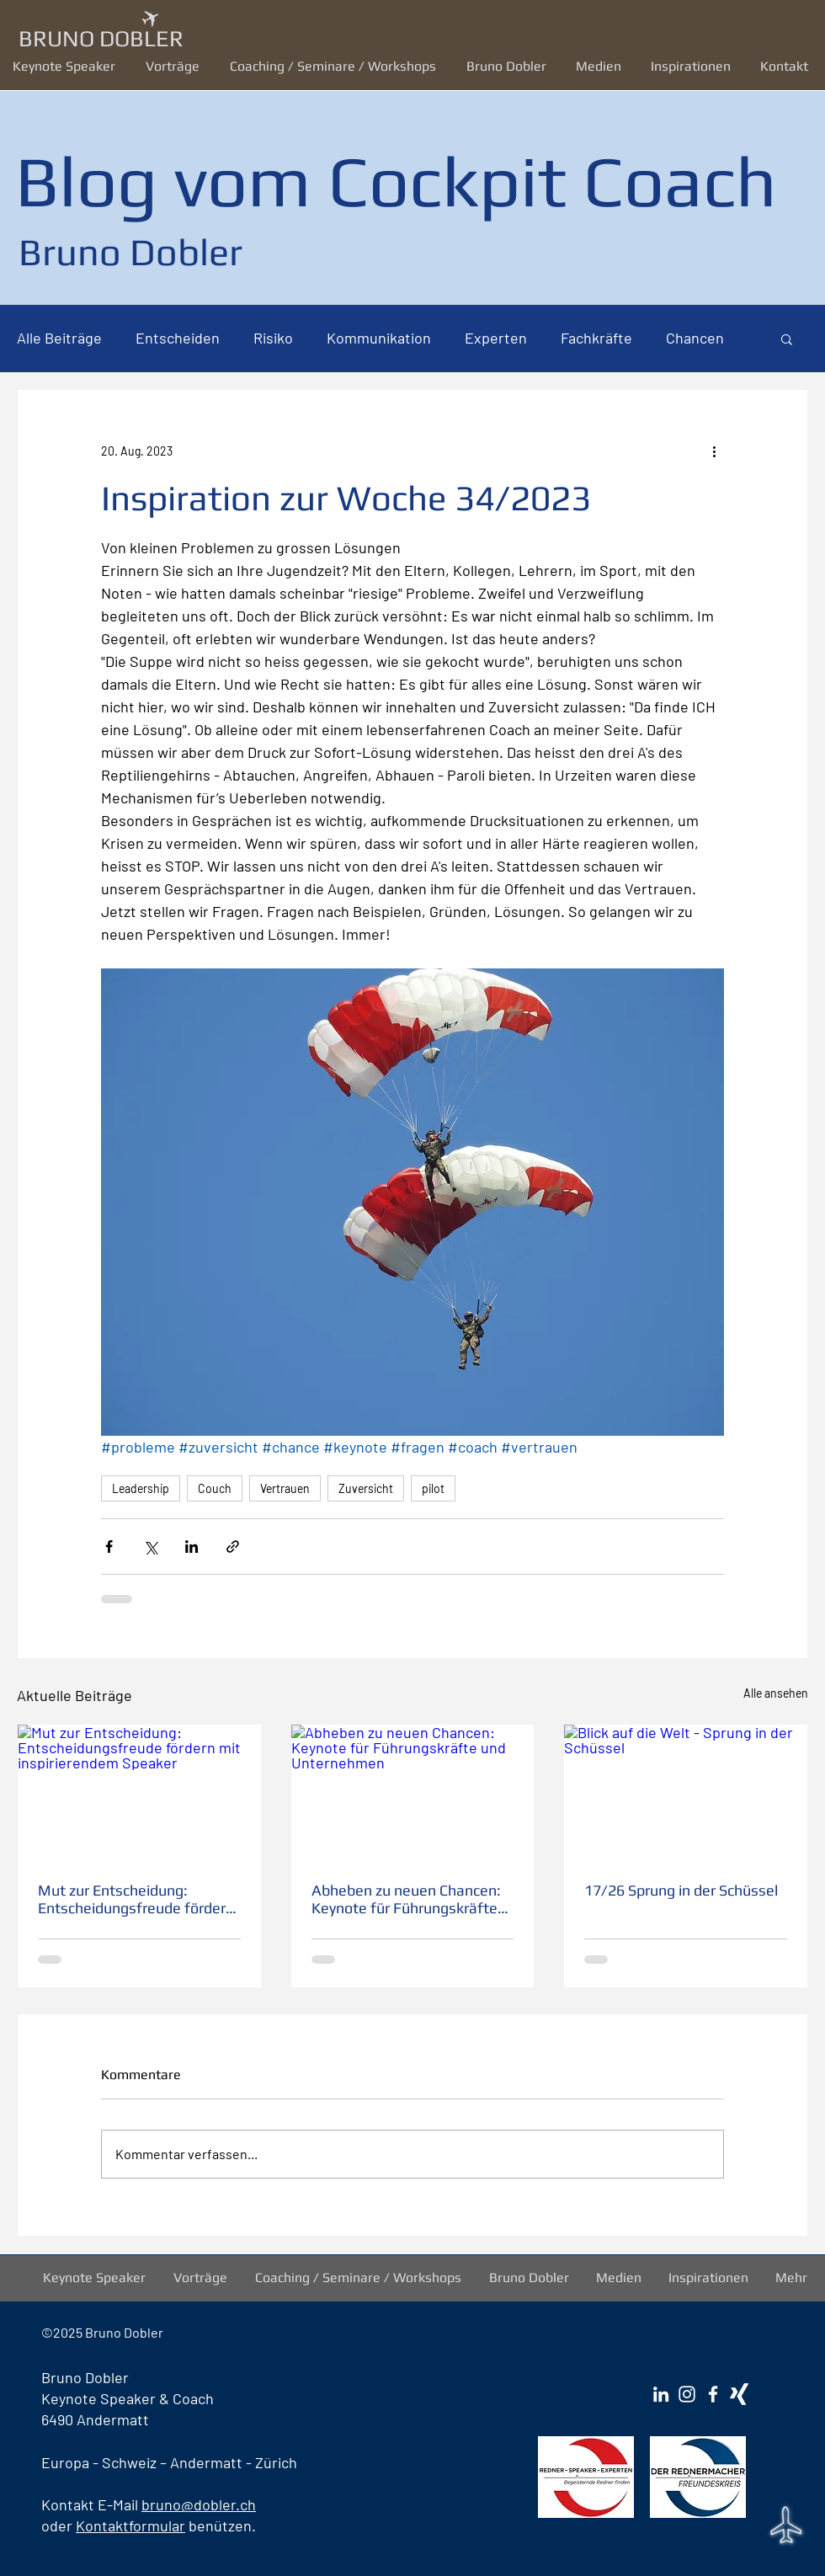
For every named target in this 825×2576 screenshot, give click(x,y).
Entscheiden (178, 337)
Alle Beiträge (59, 337)
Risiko (273, 337)
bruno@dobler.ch (198, 2504)
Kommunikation (379, 337)
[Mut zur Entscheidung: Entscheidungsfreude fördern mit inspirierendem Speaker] (139, 1793)
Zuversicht (365, 1488)
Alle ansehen (775, 1693)
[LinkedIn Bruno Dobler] (661, 2394)
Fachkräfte (596, 337)
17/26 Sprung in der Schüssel (681, 1890)
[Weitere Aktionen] (714, 450)
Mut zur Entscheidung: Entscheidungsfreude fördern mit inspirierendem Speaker (136, 1899)
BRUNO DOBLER (101, 38)
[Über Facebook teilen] (109, 1547)
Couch (215, 1488)
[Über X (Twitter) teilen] (150, 1547)
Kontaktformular (130, 2525)
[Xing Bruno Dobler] (739, 2394)
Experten (496, 337)
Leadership (140, 1488)
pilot (433, 1488)
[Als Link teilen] (233, 1547)
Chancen (695, 337)
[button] (175, 66)
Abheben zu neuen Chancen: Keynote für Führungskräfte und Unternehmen (406, 1899)
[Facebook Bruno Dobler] (713, 2394)
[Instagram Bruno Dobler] (687, 2394)
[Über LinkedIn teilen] (192, 1547)
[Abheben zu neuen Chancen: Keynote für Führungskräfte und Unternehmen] (413, 1793)
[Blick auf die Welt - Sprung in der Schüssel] (685, 1793)
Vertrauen (285, 1488)
